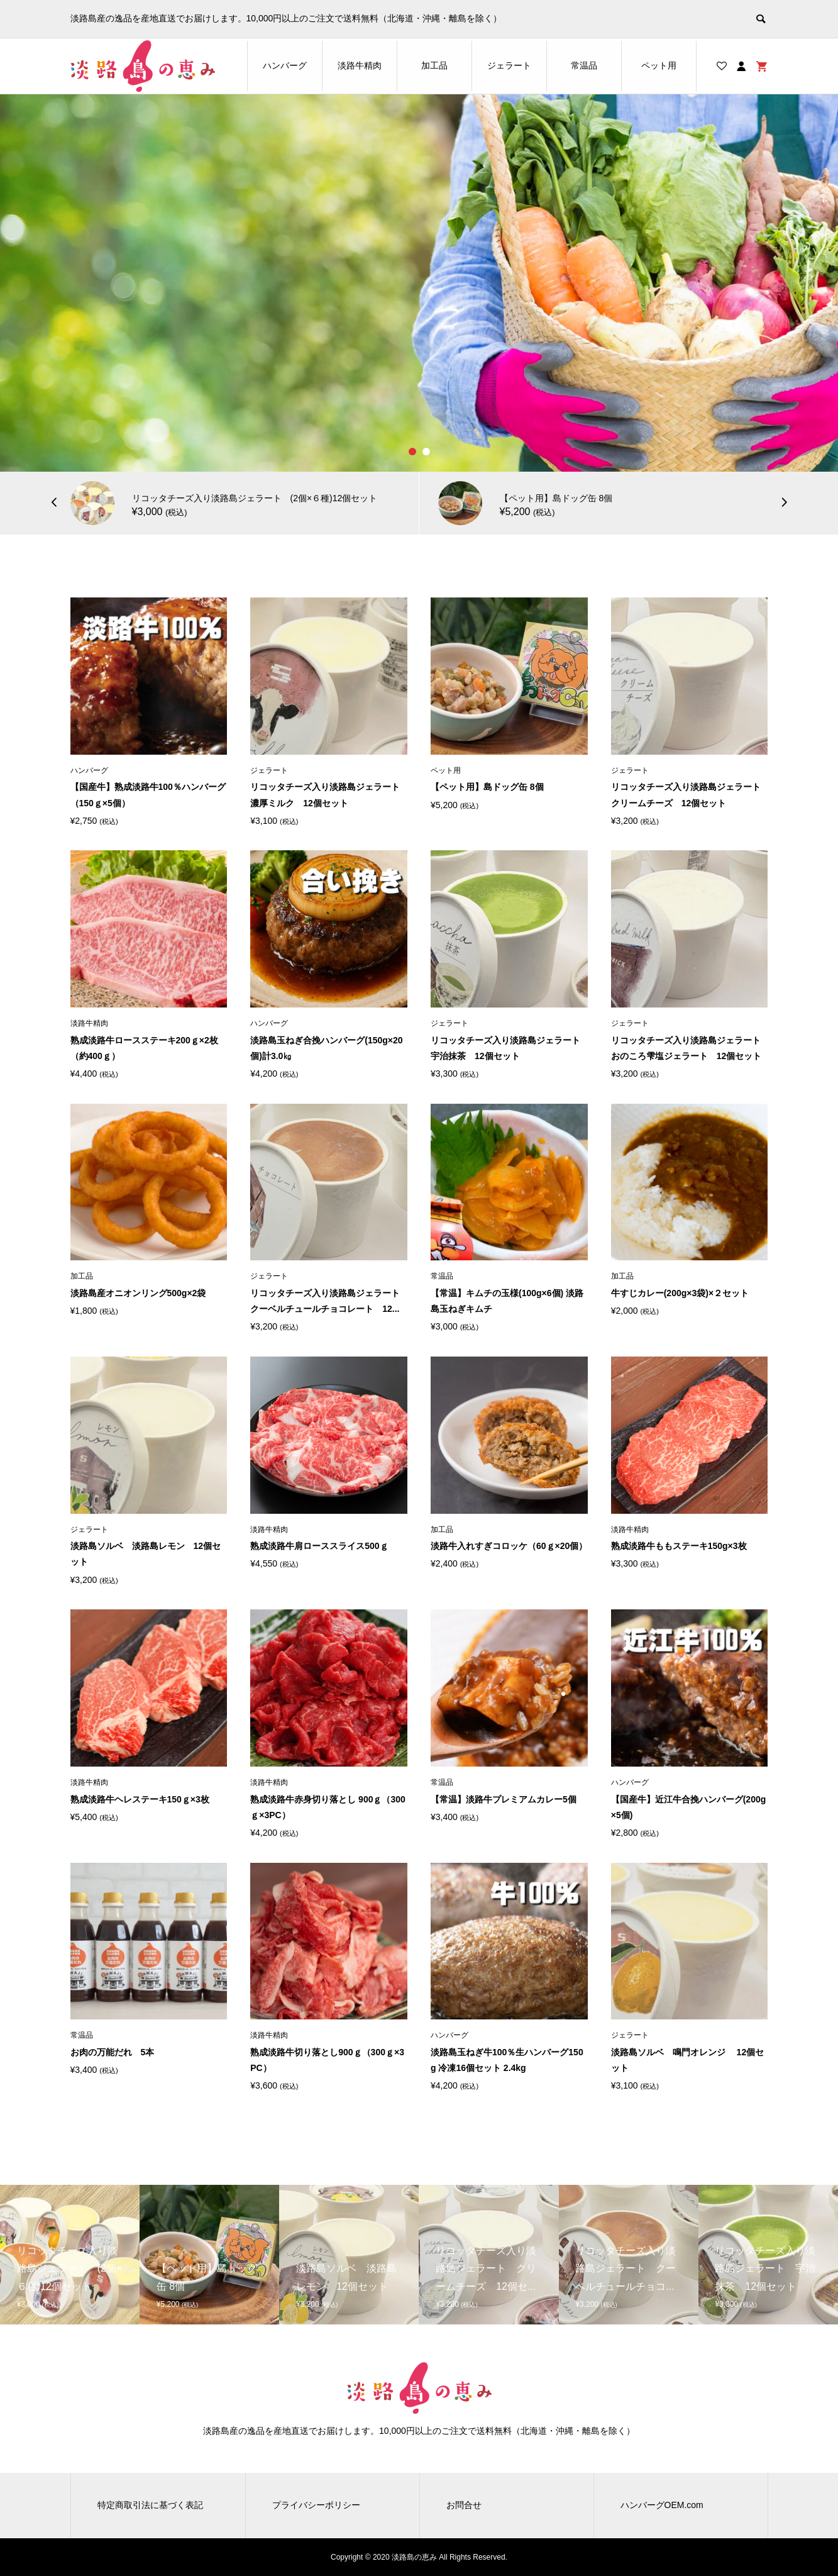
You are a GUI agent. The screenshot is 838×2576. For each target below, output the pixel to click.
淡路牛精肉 (360, 65)
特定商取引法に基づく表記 (150, 2505)
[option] (419, 283)
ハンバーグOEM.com (661, 2505)
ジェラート (509, 65)
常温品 (584, 65)
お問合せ (464, 2505)
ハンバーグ (285, 65)
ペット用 (658, 65)
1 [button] (412, 451)
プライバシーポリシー (316, 2505)
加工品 (434, 65)
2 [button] (426, 451)
